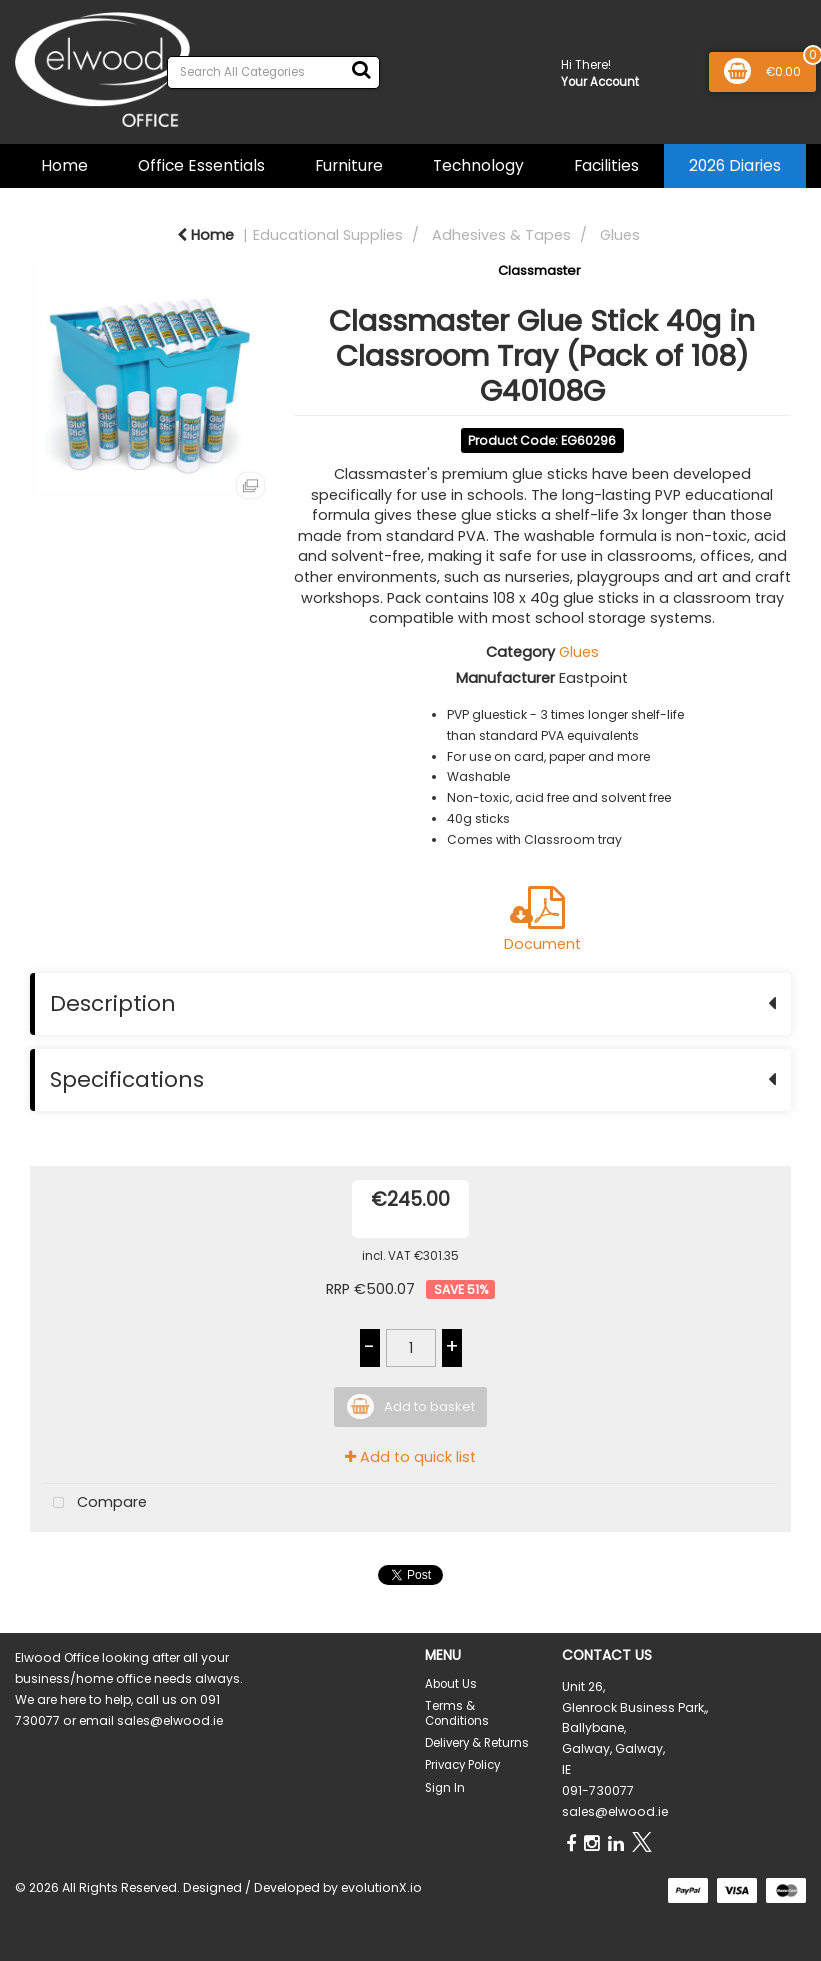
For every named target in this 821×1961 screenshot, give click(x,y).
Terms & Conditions (457, 1713)
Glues (620, 235)
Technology (478, 165)
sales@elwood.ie (615, 1811)
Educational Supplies (328, 235)
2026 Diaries (735, 165)
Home (64, 165)
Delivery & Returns (477, 1743)
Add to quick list (410, 1457)
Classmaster (539, 270)
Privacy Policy (462, 1765)
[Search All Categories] (274, 72)
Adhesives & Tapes (501, 235)
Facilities (606, 165)
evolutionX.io (381, 1887)
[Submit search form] (361, 70)
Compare (95, 1503)
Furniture (349, 165)
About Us (451, 1684)
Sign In (445, 1788)
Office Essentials (201, 165)
